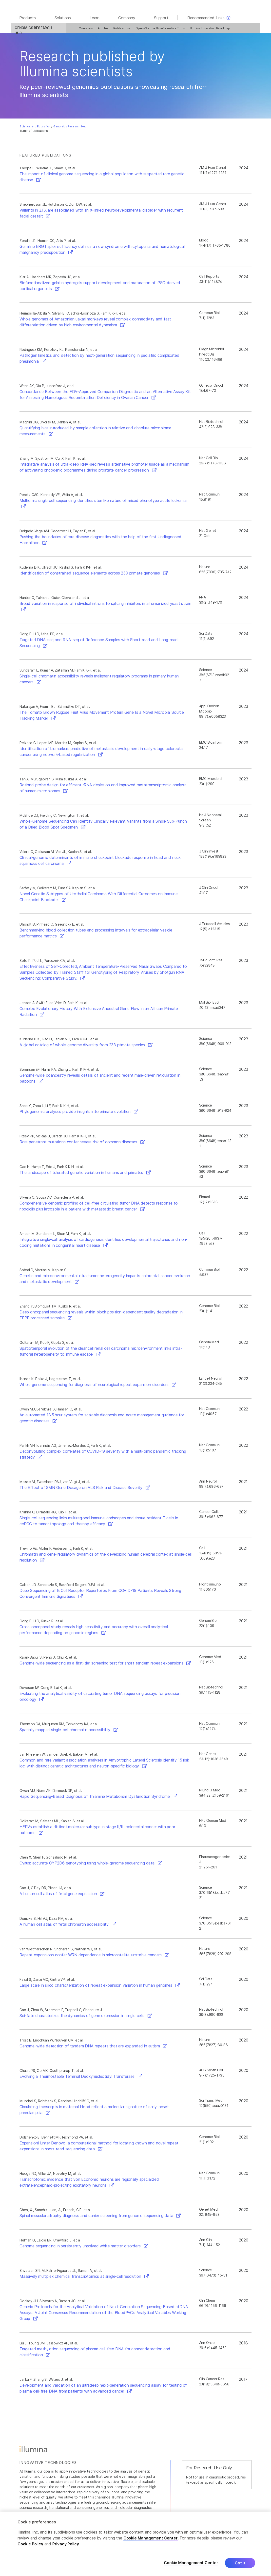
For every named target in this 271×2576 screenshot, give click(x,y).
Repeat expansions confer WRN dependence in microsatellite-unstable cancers (91, 1956)
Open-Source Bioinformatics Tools (155, 30)
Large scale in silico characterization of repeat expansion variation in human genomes (96, 1987)
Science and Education (35, 128)
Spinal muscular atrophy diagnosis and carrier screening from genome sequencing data (96, 2217)
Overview (81, 30)
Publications (117, 30)
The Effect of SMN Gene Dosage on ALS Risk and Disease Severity (81, 1489)
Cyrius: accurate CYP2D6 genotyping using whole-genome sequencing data (87, 1865)
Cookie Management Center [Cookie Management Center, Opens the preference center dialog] (191, 2564)
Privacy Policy (65, 2545)
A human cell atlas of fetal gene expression (58, 1895)
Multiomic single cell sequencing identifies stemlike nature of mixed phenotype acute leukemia (103, 502)
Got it (240, 2564)
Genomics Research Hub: (70, 128)
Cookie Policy (30, 2545)
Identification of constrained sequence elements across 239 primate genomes (90, 575)
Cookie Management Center (150, 2539)
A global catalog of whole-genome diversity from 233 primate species (82, 1046)
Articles (98, 30)
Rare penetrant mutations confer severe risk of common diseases (78, 1143)
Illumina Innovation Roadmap (205, 30)
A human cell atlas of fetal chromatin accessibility (64, 1926)
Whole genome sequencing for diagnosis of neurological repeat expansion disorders (94, 1386)
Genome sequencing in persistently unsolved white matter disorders (80, 2247)
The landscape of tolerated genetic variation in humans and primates (81, 1174)
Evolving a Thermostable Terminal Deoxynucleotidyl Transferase (77, 2078)
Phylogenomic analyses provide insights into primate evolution (75, 1113)
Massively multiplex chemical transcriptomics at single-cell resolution (80, 2278)
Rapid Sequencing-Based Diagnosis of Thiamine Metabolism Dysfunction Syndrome (95, 1798)
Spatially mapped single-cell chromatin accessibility (65, 1731)
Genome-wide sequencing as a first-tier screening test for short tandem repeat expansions (101, 1665)
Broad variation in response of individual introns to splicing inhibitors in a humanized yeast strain (105, 605)
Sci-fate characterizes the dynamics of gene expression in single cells (82, 2017)
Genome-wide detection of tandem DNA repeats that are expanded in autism (90, 2047)
